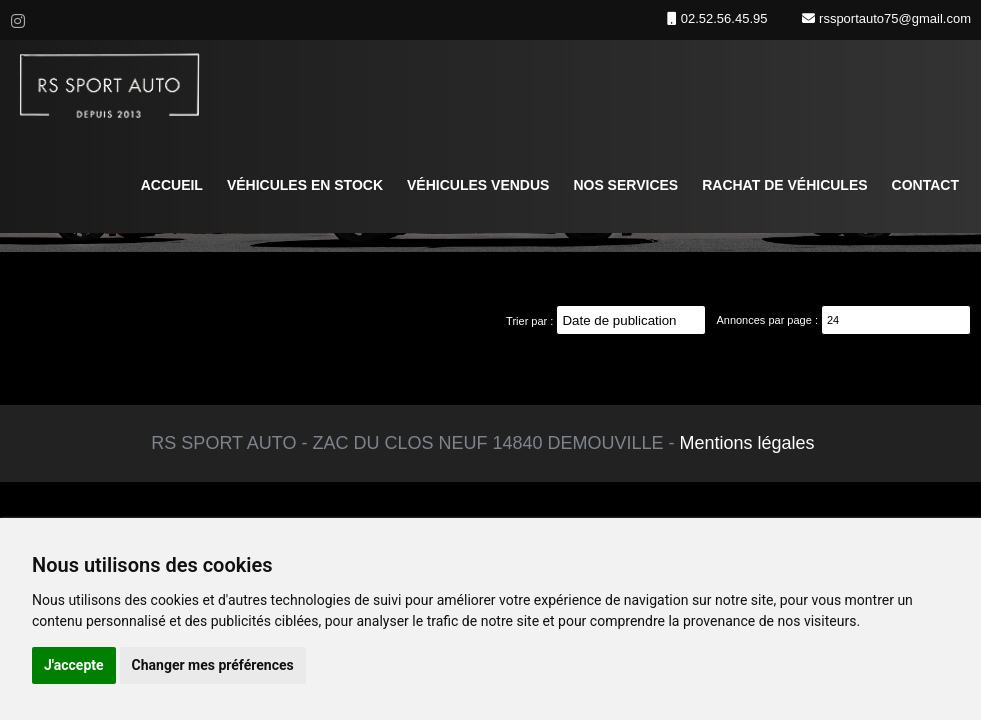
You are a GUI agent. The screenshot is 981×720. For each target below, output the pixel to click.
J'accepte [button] (74, 665)
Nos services (625, 185)
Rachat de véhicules (784, 185)
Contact (925, 185)
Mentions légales (747, 443)
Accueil (172, 185)
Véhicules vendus (478, 185)
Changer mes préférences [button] (213, 665)
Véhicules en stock (305, 185)
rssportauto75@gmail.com (893, 18)
